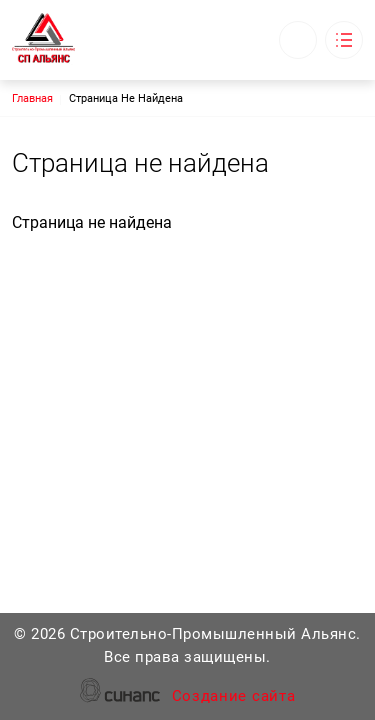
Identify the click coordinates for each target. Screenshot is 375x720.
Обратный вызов (298, 40)
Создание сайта (234, 697)
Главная (32, 98)
